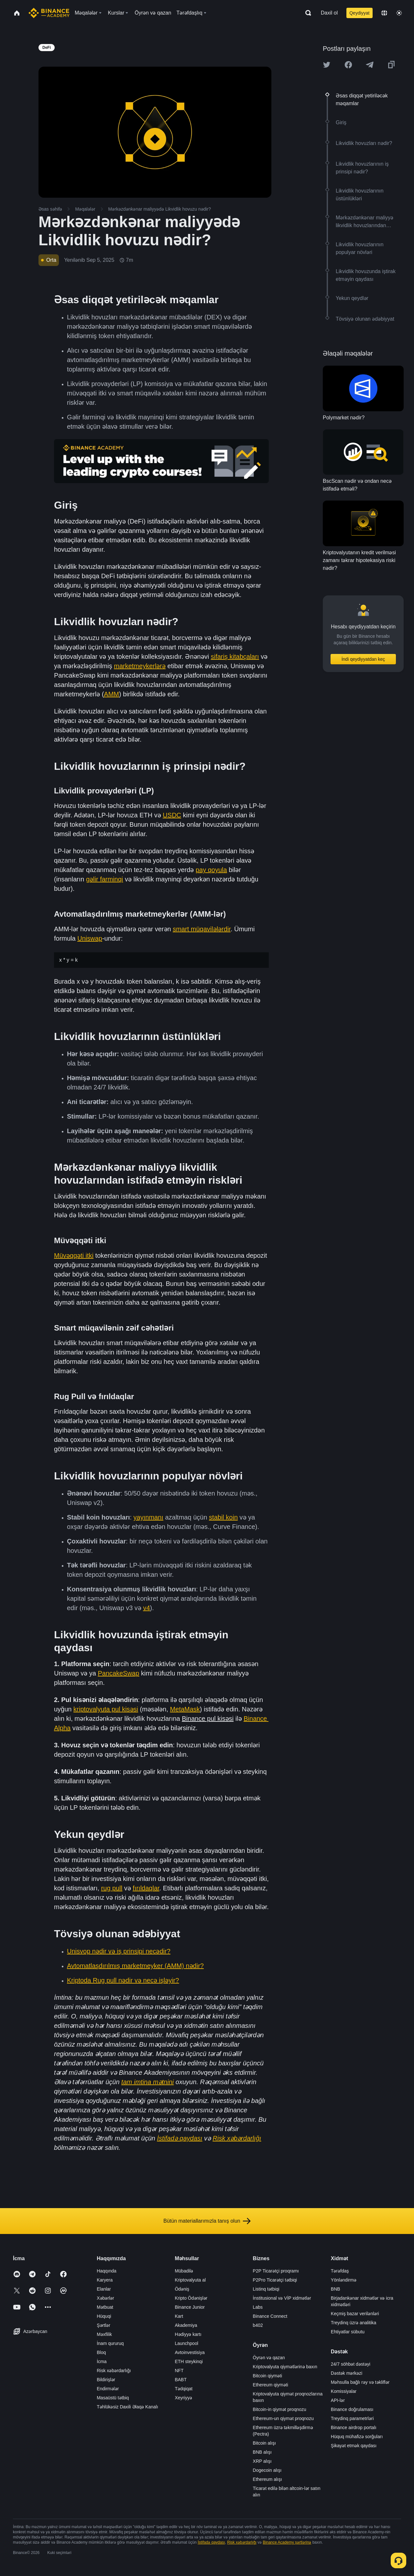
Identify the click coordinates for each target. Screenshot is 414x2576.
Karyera (105, 2280)
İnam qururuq (110, 2343)
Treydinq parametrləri (352, 2418)
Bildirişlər (106, 2379)
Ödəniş (182, 2289)
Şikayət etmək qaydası (353, 2445)
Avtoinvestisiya (189, 2352)
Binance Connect (270, 2316)
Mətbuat (105, 2307)
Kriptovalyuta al (190, 2280)
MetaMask (185, 1709)
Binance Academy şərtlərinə (287, 2542)
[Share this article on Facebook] (348, 65)
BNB (335, 2289)
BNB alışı (262, 2452)
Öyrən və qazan (269, 2357)
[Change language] (384, 13)
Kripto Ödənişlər (191, 2298)
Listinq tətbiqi (266, 2289)
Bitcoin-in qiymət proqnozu (279, 2409)
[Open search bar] (306, 13)
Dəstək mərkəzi (346, 2373)
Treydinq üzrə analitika (353, 2322)
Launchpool (186, 2343)
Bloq (101, 2352)
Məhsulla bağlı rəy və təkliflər (360, 2382)
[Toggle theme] (399, 12)
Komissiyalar (343, 2391)
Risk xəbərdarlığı (114, 2370)
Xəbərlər (105, 2298)
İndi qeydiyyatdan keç (363, 659)
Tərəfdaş (340, 2270)
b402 (258, 2325)
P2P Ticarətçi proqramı (276, 2270)
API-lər (338, 2400)
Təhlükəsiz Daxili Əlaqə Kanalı (127, 2406)
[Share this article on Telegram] (370, 65)
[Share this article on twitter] (327, 65)
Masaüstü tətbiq (113, 2397)
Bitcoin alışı (264, 2443)
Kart (179, 2316)
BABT (181, 2379)
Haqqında (106, 2270)
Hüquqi (104, 2316)
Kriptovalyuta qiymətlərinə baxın (285, 2366)
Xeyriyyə (183, 2397)
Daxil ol (329, 13)
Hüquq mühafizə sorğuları (357, 2436)
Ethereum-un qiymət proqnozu (283, 2418)
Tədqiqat (183, 2388)
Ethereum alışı (267, 2479)
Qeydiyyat (359, 13)
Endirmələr (108, 2388)
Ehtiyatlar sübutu (348, 2331)
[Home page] (49, 13)
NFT (179, 2370)
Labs (258, 2307)
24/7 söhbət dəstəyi (350, 2364)
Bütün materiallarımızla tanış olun (206, 2221)
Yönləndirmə (343, 2280)
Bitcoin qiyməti (267, 2375)
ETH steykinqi (188, 2361)
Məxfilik (104, 2334)
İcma (101, 2361)
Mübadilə (184, 2270)
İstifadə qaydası (211, 2542)
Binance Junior (190, 2307)
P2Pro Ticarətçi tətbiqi (275, 2280)
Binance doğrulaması (352, 2409)
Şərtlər (103, 2325)
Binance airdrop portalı (353, 2427)
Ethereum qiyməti (270, 2384)
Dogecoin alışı (267, 2470)
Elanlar (104, 2289)
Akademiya (186, 2325)
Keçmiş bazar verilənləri (355, 2313)
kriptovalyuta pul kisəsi (105, 1709)
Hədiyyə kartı (188, 2334)
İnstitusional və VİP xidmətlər (282, 2298)
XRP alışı (262, 2461)
